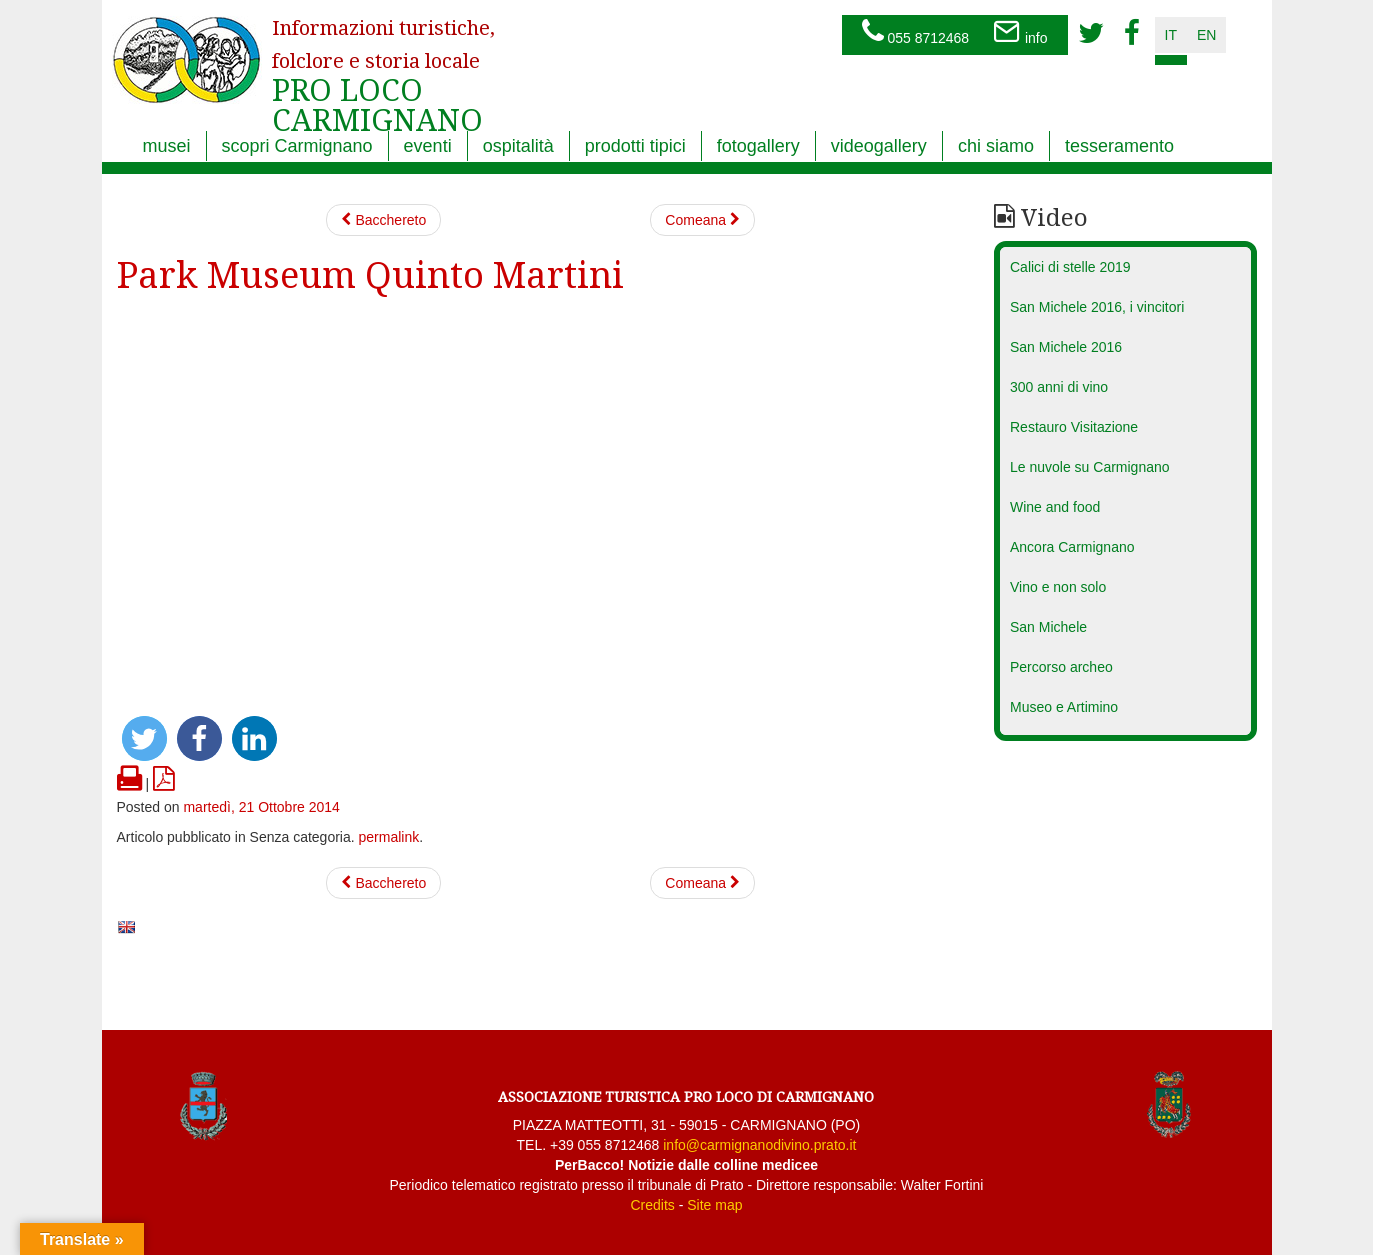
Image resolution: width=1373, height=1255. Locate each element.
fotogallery (758, 146)
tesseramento (1119, 146)
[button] (144, 738)
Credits (652, 1205)
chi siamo (996, 146)
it (1171, 35)
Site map (714, 1205)
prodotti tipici (635, 146)
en (1206, 35)
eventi (428, 146)
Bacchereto (384, 220)
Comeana (702, 220)
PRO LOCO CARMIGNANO (383, 63)
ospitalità (518, 146)
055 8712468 (916, 33)
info (1020, 33)
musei (167, 146)
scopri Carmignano (297, 146)
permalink (389, 837)
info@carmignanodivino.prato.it (759, 1145)
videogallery (879, 146)
